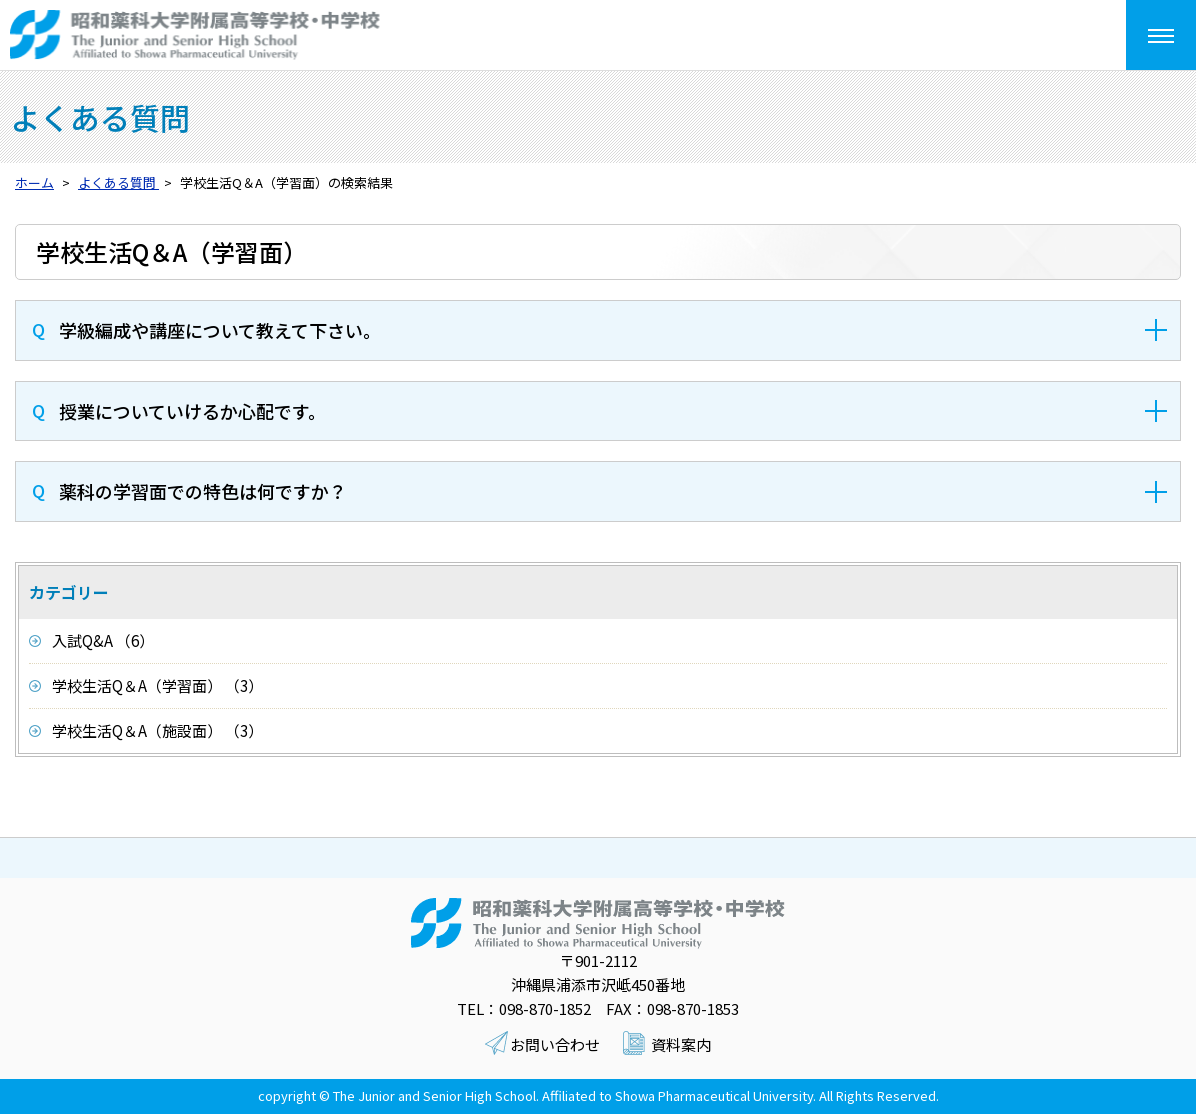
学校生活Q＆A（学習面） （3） (157, 685)
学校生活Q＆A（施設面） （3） (157, 730)
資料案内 (681, 1044)
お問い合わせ (555, 1044)
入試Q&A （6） (103, 640)
